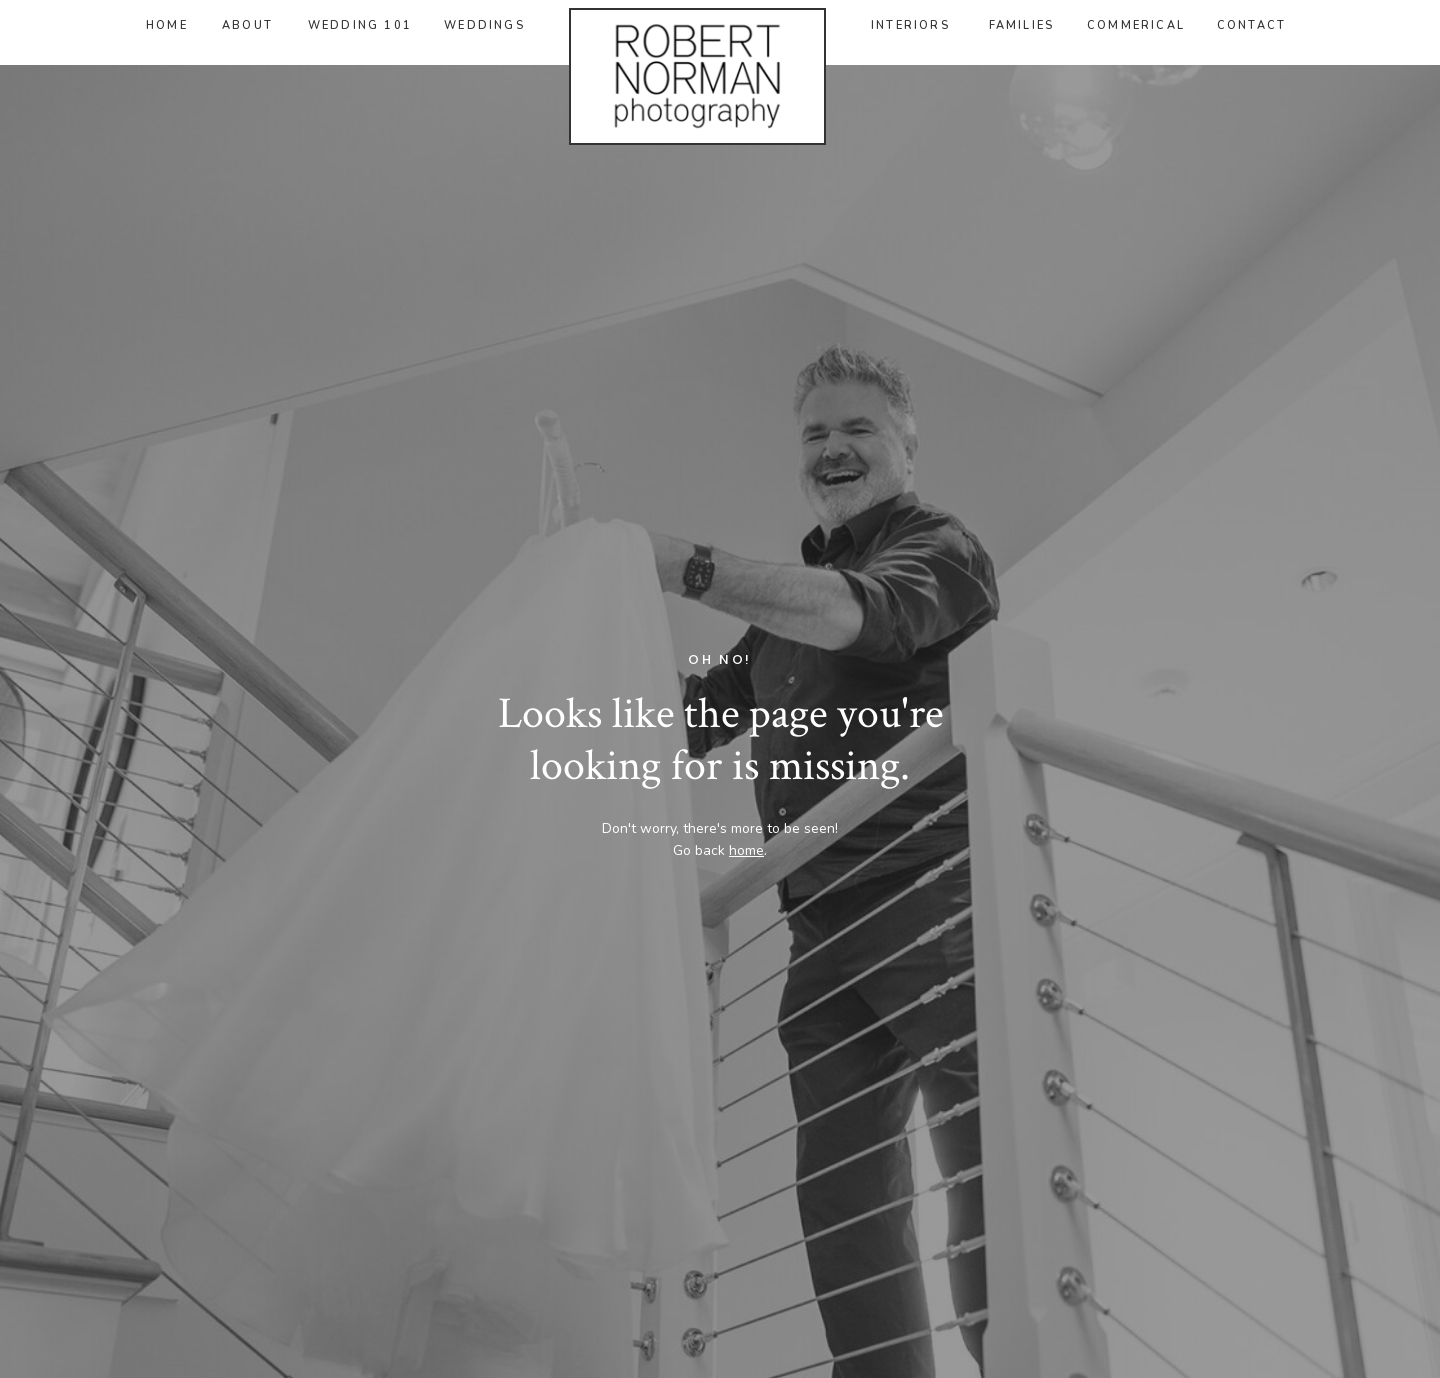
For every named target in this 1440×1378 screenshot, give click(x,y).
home (746, 850)
